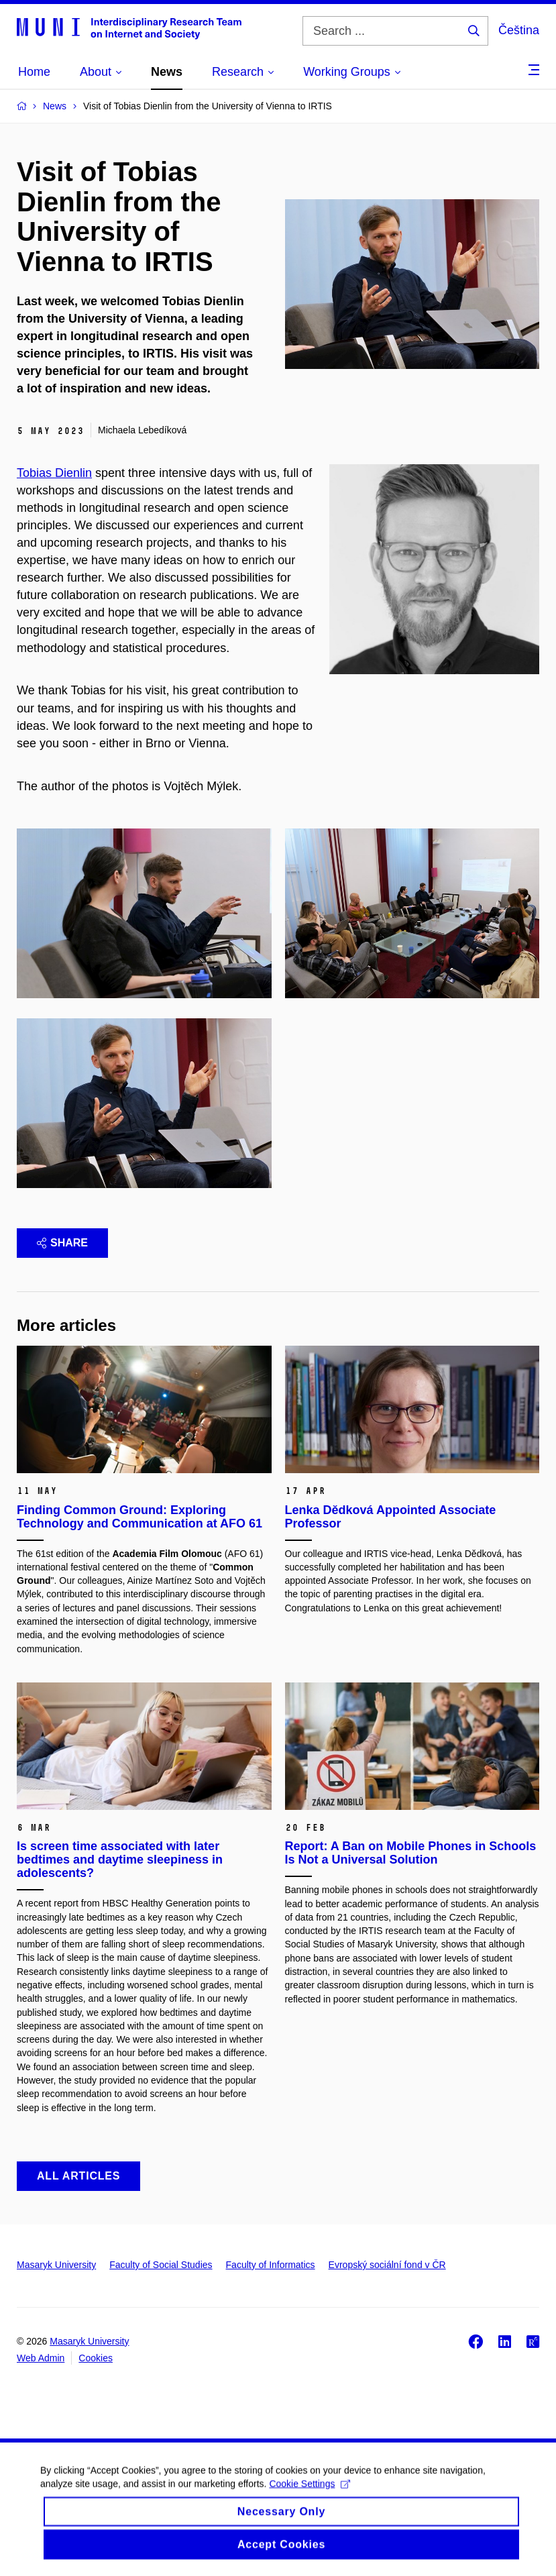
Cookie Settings (309, 2494)
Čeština (518, 30)
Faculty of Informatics (270, 2264)
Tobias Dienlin (54, 473)
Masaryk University (56, 2264)
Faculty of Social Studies (160, 2264)
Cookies (95, 2358)
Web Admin (40, 2358)
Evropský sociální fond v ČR (387, 2264)
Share (62, 1242)
